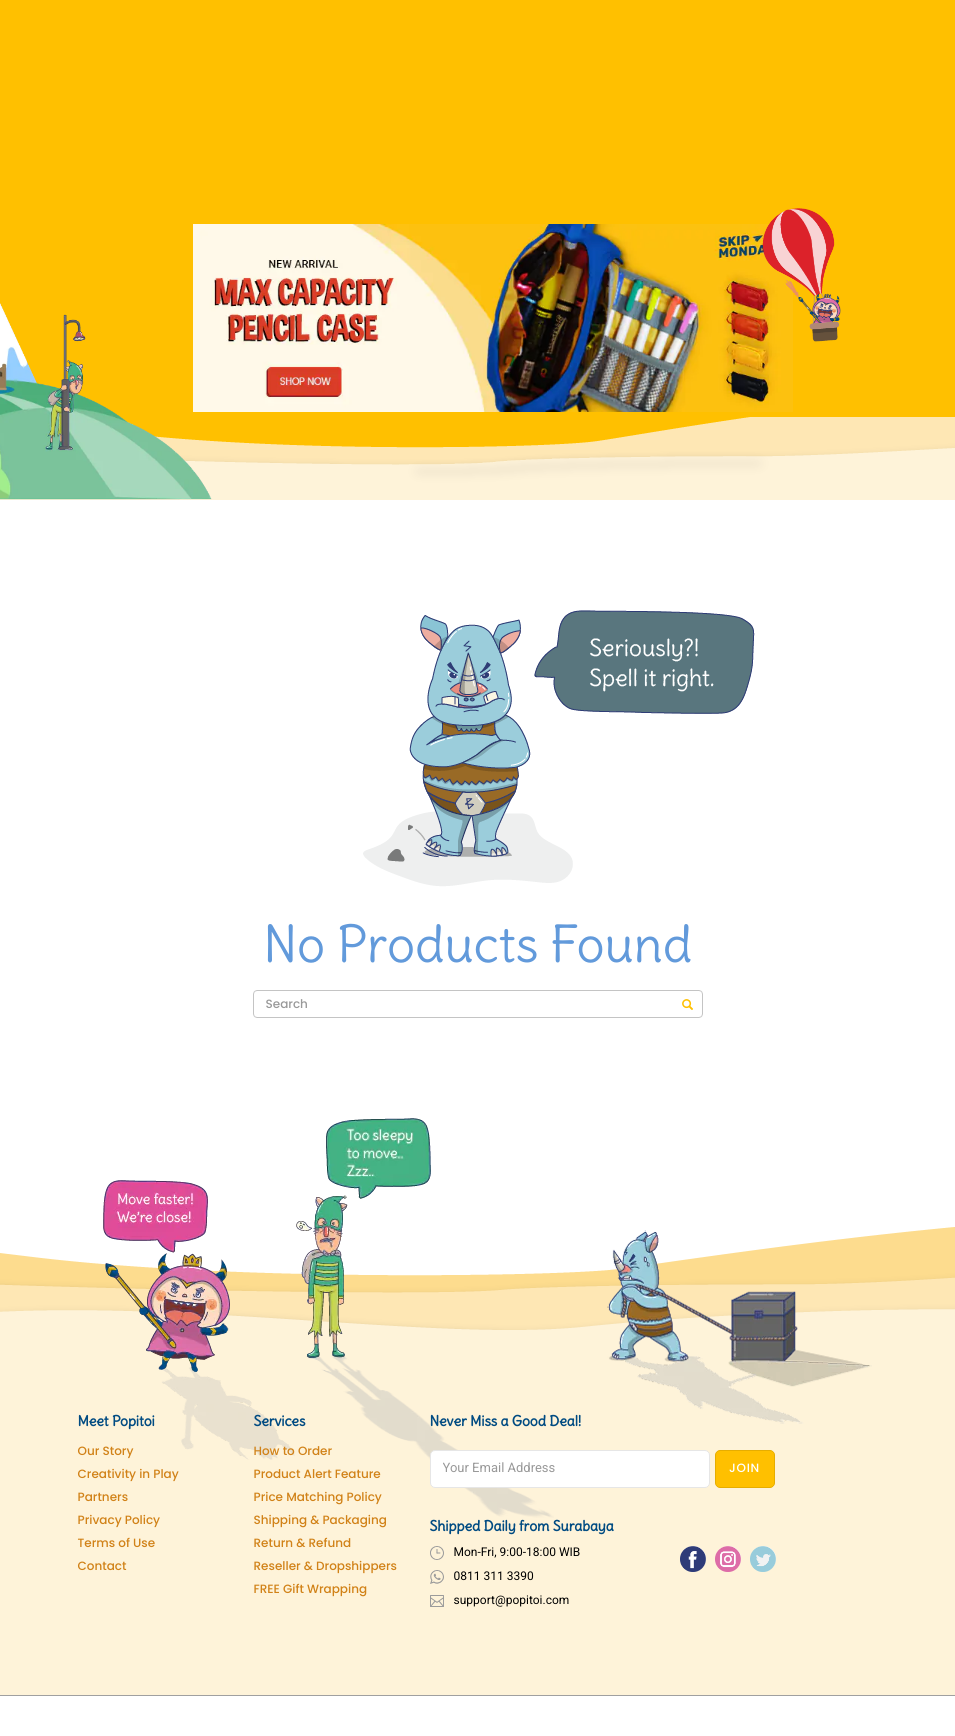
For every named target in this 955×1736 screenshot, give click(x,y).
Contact (102, 1566)
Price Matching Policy (318, 1497)
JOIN (744, 1468)
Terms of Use (117, 1543)
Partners (103, 1497)
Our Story (106, 1451)
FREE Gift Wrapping (311, 1589)
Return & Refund (303, 1543)
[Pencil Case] (493, 317)
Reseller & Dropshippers (326, 1566)
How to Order (293, 1451)
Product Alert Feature (317, 1474)
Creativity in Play (128, 1474)
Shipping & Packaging (320, 1520)
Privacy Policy (119, 1520)
